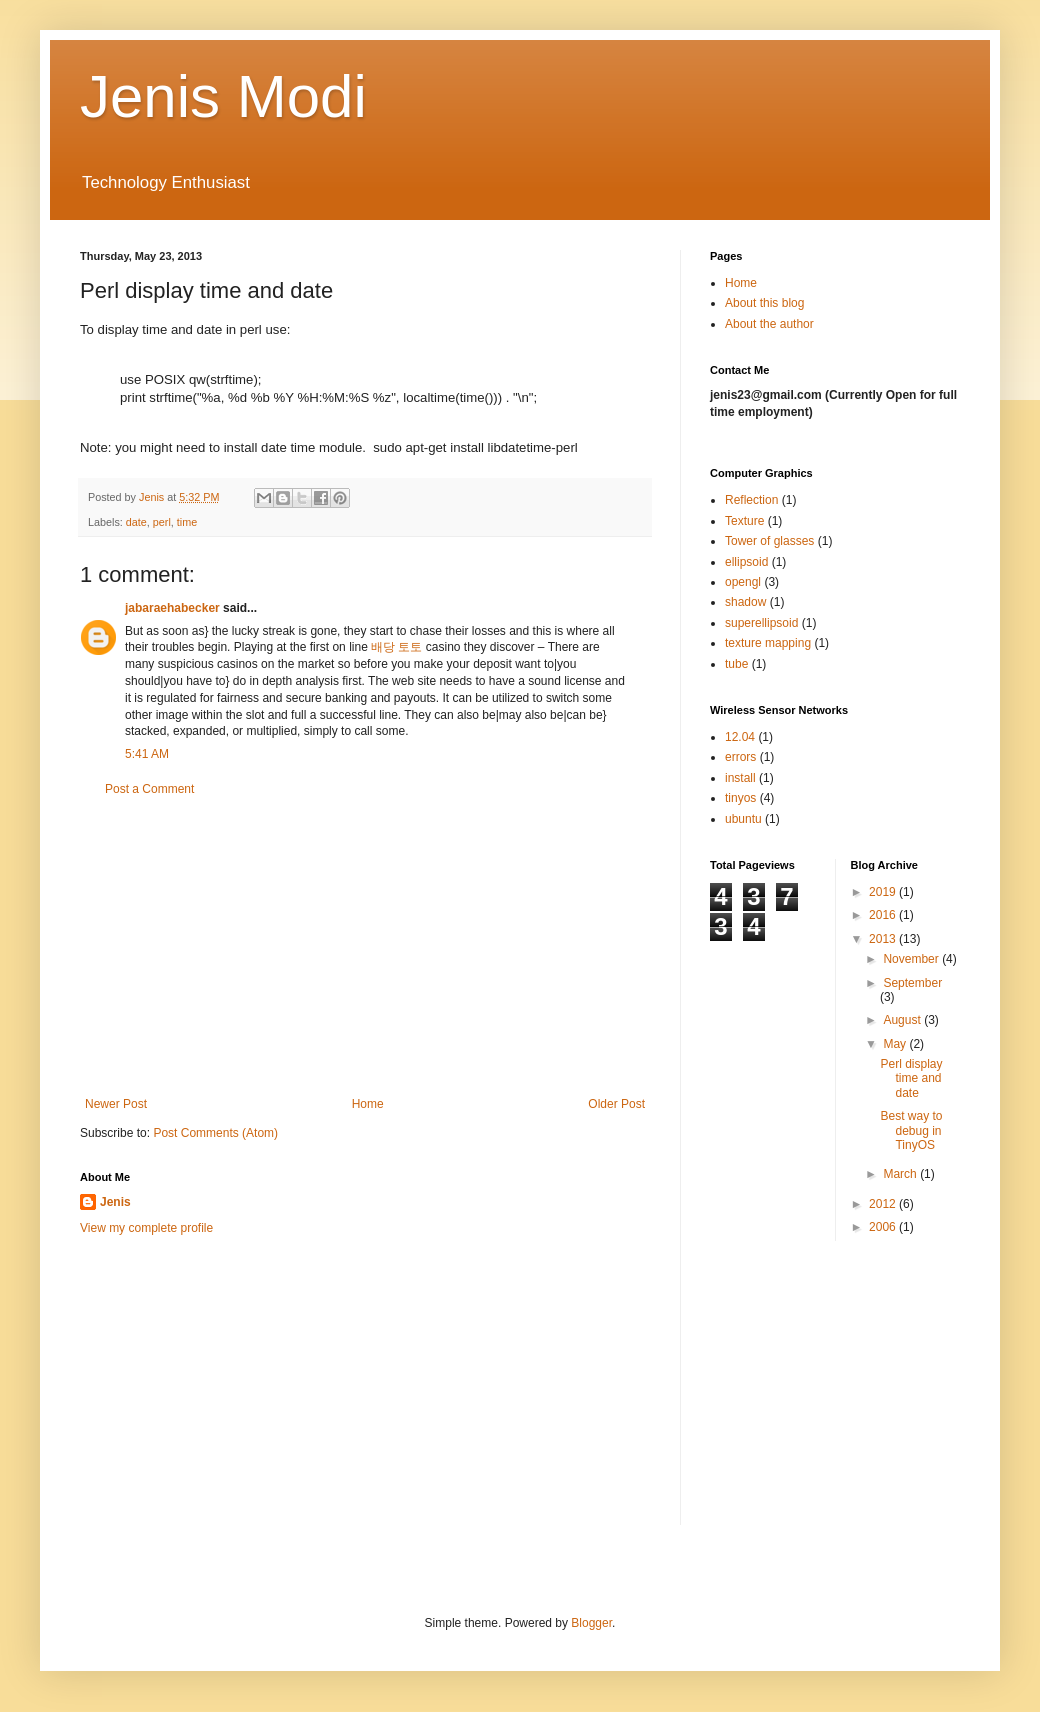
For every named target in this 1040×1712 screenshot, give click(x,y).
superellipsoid (761, 623)
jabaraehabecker (172, 608)
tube (736, 664)
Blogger (591, 1623)
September (912, 983)
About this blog (764, 303)
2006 (884, 1227)
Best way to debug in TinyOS (911, 1130)
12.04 (740, 737)
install (740, 778)
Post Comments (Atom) (215, 1133)
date (136, 522)
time (187, 522)
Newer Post (116, 1104)
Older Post (616, 1104)
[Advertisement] (365, 947)
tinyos (740, 798)
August (903, 1020)
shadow (745, 602)
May (896, 1044)
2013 (884, 939)
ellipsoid (746, 562)
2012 (884, 1204)
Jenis (115, 1202)
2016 (884, 915)
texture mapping (768, 643)
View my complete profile (146, 1228)
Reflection (751, 500)
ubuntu (743, 819)
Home (368, 1104)
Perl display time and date (911, 1078)
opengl (743, 582)
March (901, 1174)
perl (162, 522)
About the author (769, 324)
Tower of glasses (769, 541)
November (912, 959)
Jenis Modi (223, 96)
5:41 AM (147, 754)
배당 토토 (396, 647)
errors (740, 757)
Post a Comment (149, 789)
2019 (884, 892)
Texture (744, 521)
